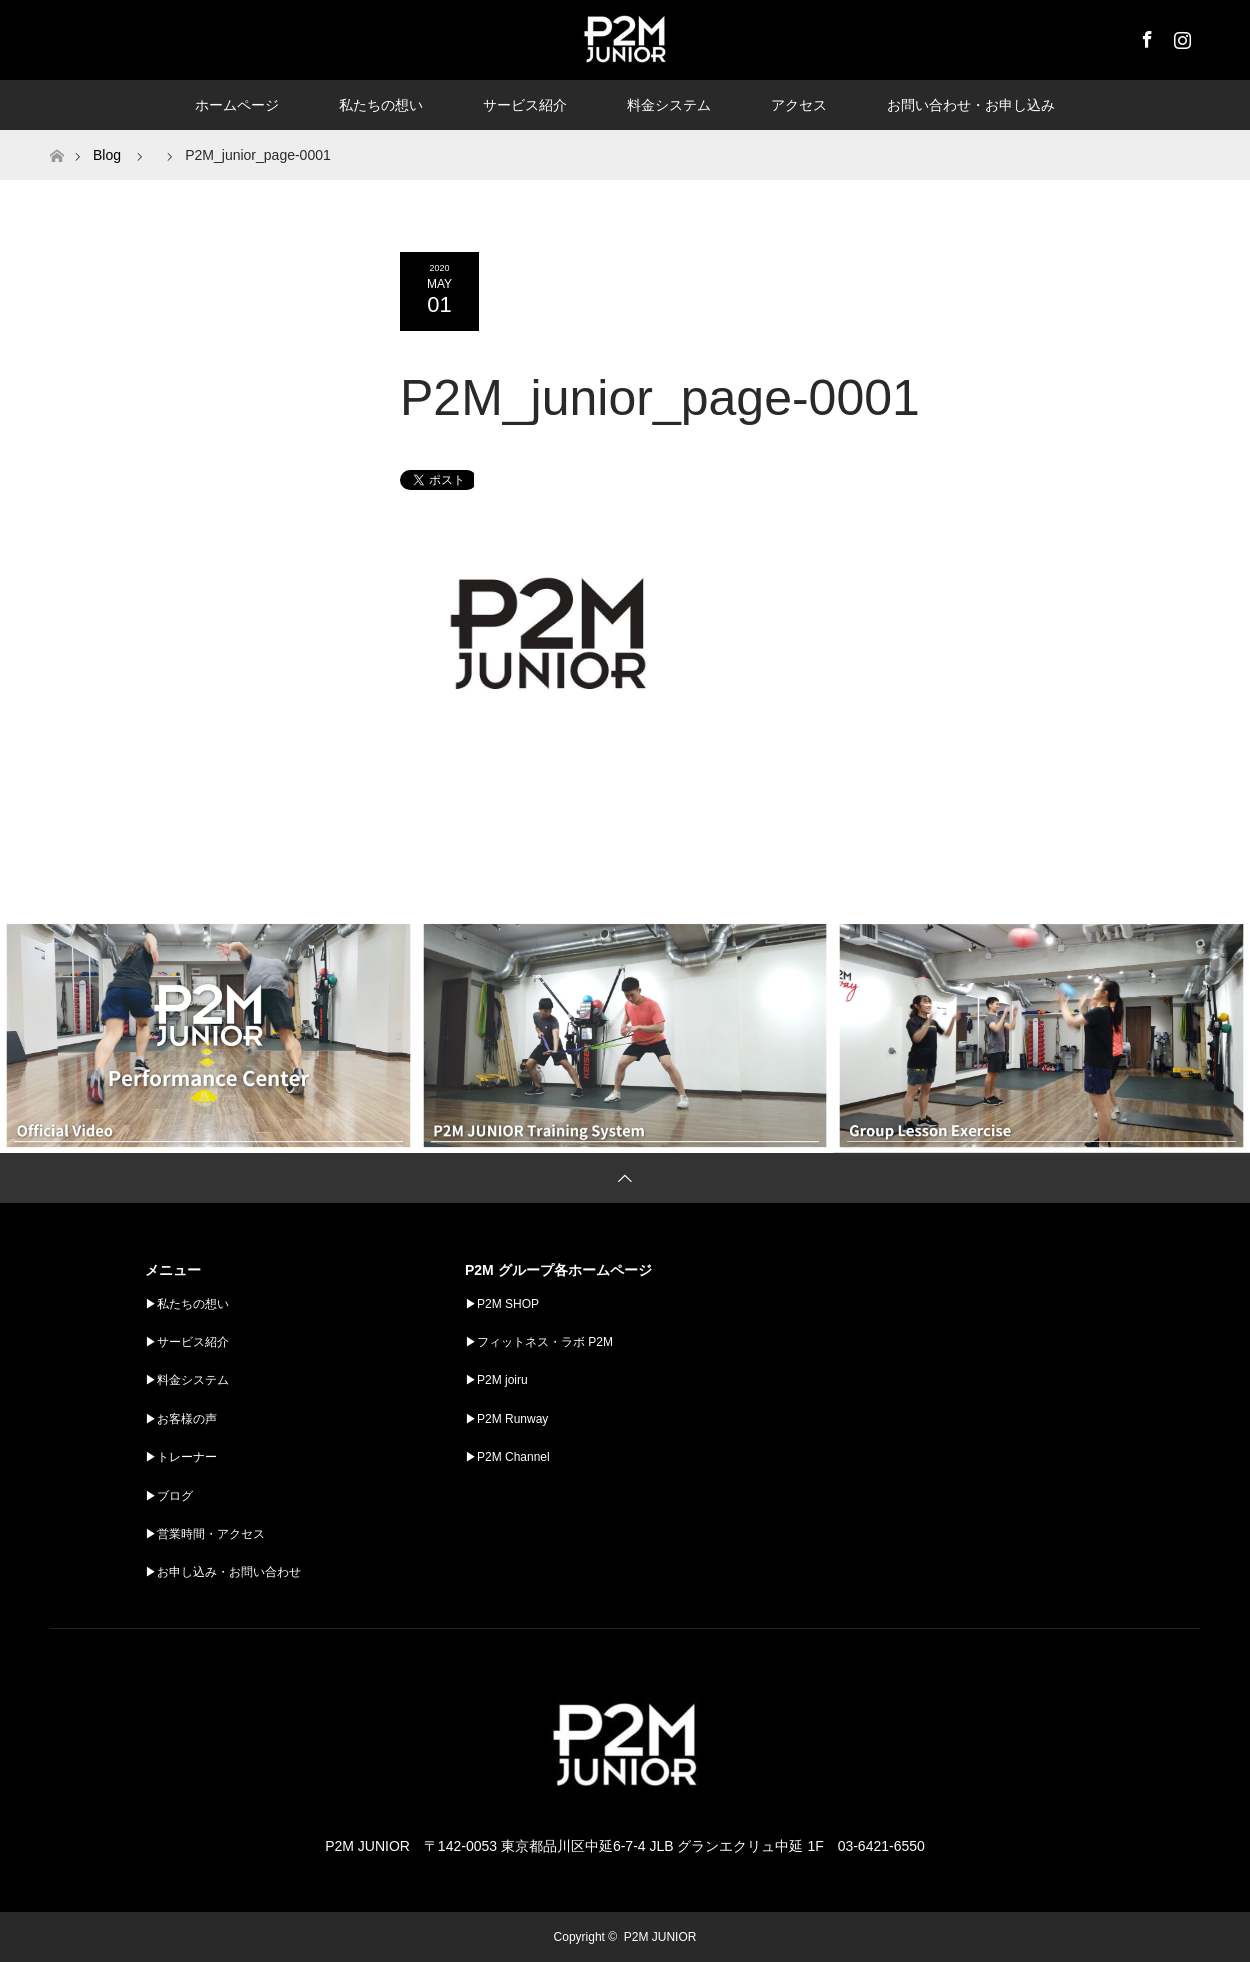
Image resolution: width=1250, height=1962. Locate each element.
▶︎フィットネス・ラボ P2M (539, 1342)
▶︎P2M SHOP (502, 1304)
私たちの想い (381, 105)
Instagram (1180, 36)
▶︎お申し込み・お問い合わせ (223, 1572)
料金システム (669, 105)
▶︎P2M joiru (496, 1380)
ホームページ (237, 105)
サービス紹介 (525, 105)
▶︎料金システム (187, 1380)
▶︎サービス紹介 (187, 1342)
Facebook (1145, 36)
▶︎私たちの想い (187, 1304)
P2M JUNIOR (660, 1937)
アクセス (799, 105)
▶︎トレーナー (181, 1457)
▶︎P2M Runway (506, 1419)
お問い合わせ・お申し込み (971, 105)
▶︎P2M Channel (507, 1457)
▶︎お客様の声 (181, 1419)
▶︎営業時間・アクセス (205, 1534)
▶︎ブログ (169, 1496)
